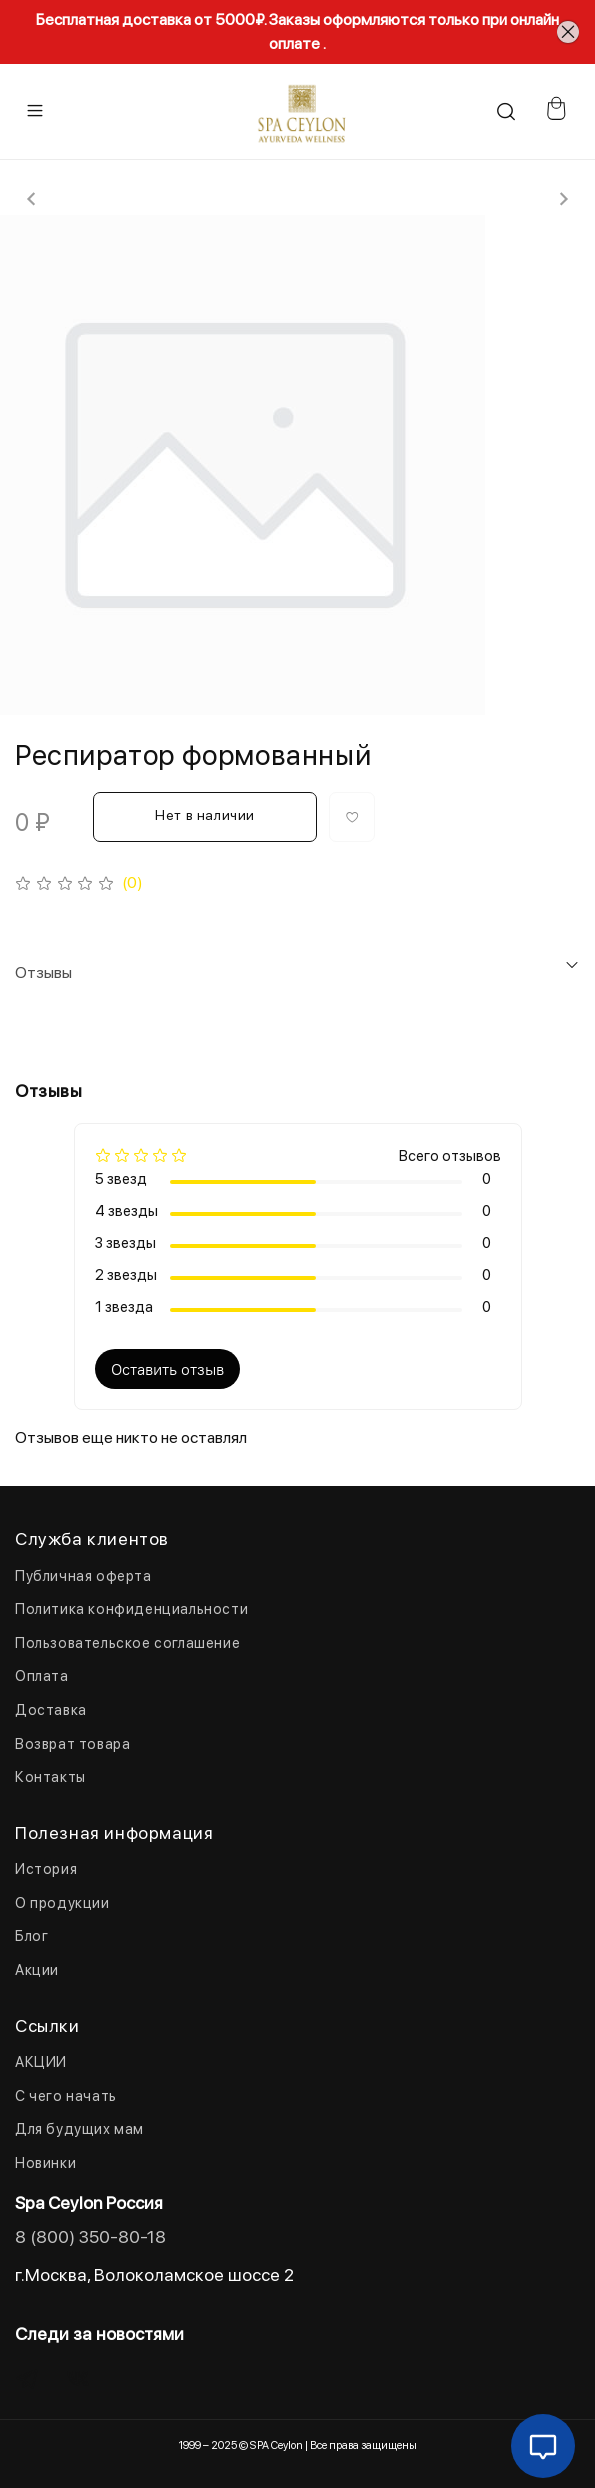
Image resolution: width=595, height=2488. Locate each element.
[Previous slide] (32, 199)
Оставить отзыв (167, 1369)
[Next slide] (563, 199)
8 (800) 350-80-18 (90, 2236)
